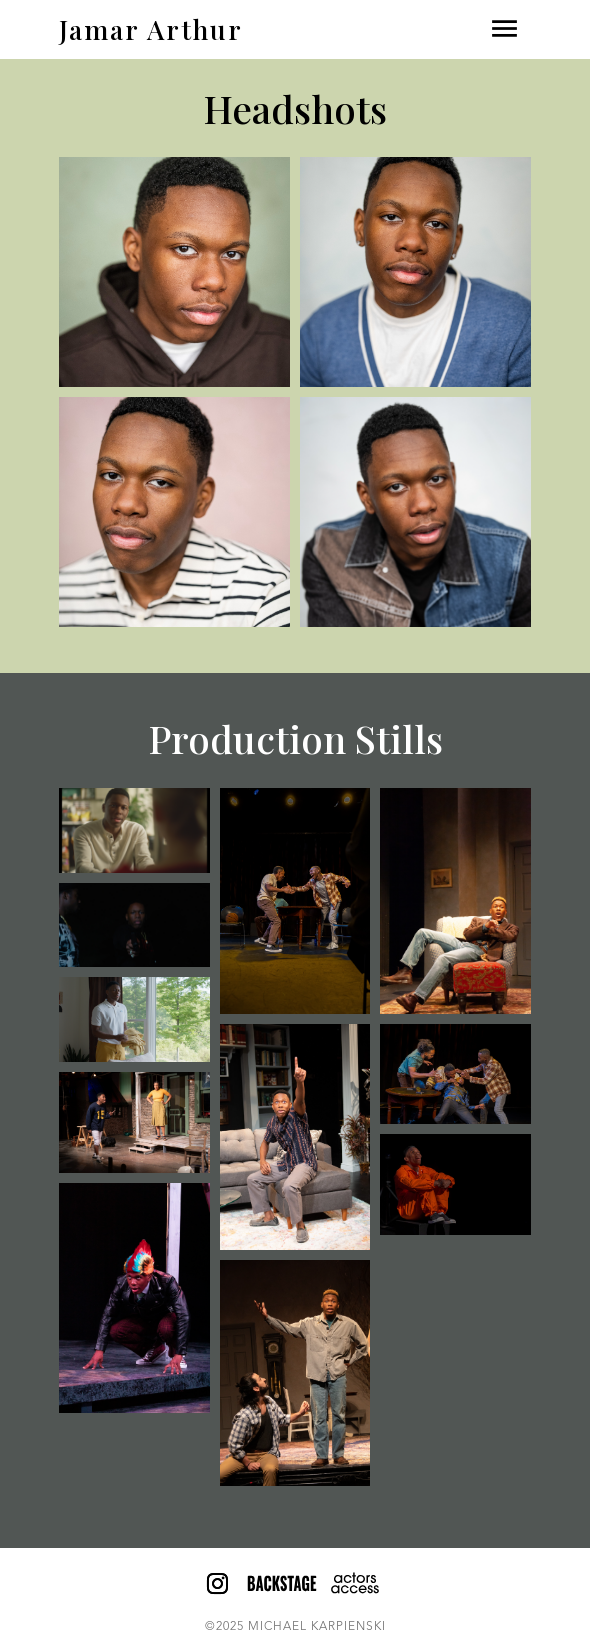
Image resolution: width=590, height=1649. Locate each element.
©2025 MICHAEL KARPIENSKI (295, 1627)
